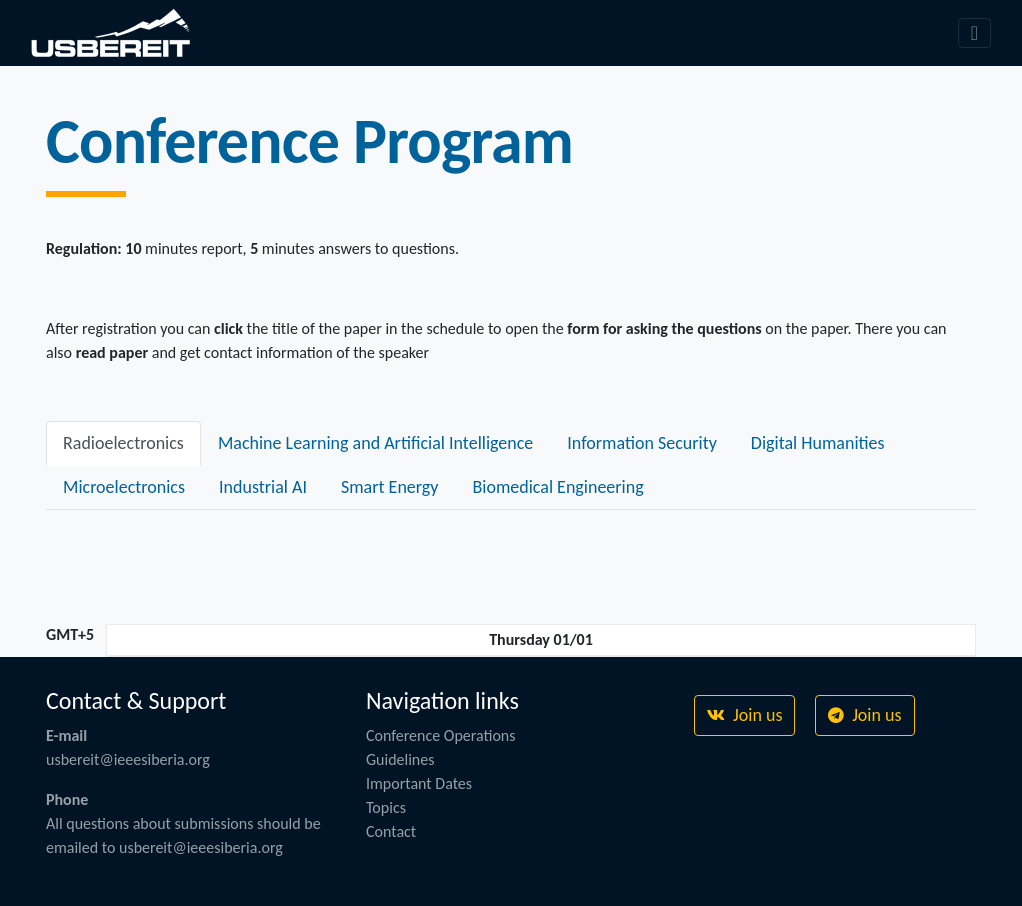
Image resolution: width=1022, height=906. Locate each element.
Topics (386, 807)
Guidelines (400, 759)
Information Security (642, 443)
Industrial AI (263, 487)
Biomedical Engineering (557, 487)
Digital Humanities (818, 443)
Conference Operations (441, 735)
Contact (391, 831)
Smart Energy (390, 487)
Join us (744, 715)
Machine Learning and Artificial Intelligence (375, 443)
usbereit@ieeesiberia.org (128, 759)
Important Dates (419, 783)
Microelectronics (124, 487)
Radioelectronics (123, 443)
